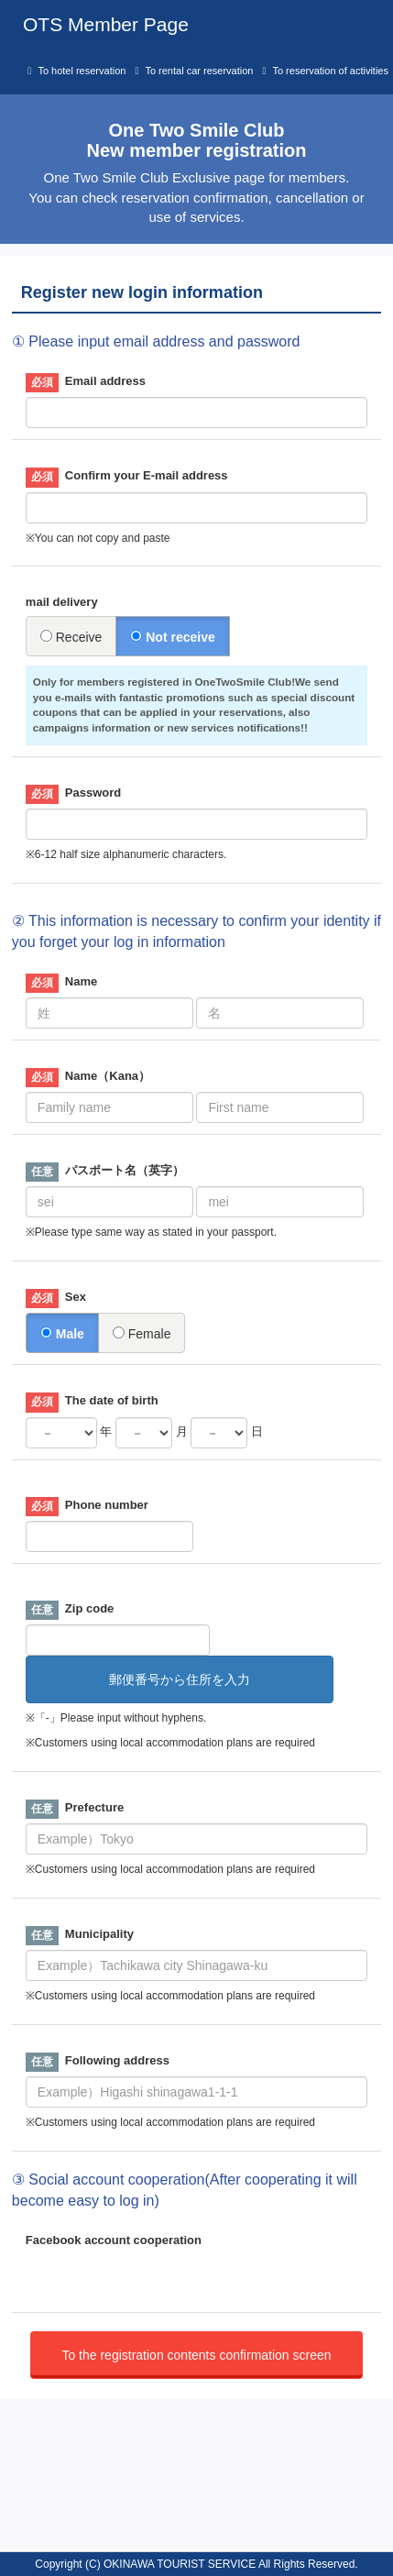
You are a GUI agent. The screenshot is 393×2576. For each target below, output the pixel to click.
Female (142, 1334)
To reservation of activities (330, 70)
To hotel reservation (82, 70)
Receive (71, 637)
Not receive (172, 637)
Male (62, 1334)
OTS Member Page (106, 24)
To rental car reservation (199, 70)
